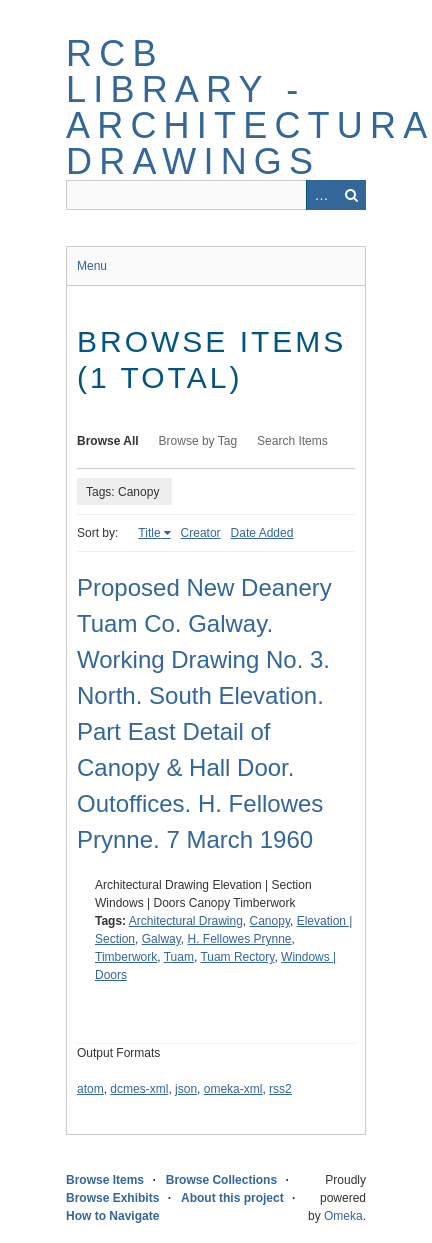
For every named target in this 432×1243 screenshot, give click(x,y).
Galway (161, 939)
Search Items (292, 441)
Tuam (179, 957)
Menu (92, 266)
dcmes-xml (139, 1089)
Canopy (270, 921)
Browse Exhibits (112, 1198)
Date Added (262, 533)
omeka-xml (233, 1089)
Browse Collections (221, 1180)
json (186, 1089)
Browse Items (105, 1180)
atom (90, 1089)
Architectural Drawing (186, 921)
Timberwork (126, 957)
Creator (201, 533)
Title (149, 533)
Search (351, 195)
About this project (232, 1198)
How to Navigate (112, 1216)
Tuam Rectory (237, 957)
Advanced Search (321, 195)
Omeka (343, 1216)
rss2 (280, 1089)
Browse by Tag (198, 441)
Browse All (108, 441)
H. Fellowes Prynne (240, 939)
